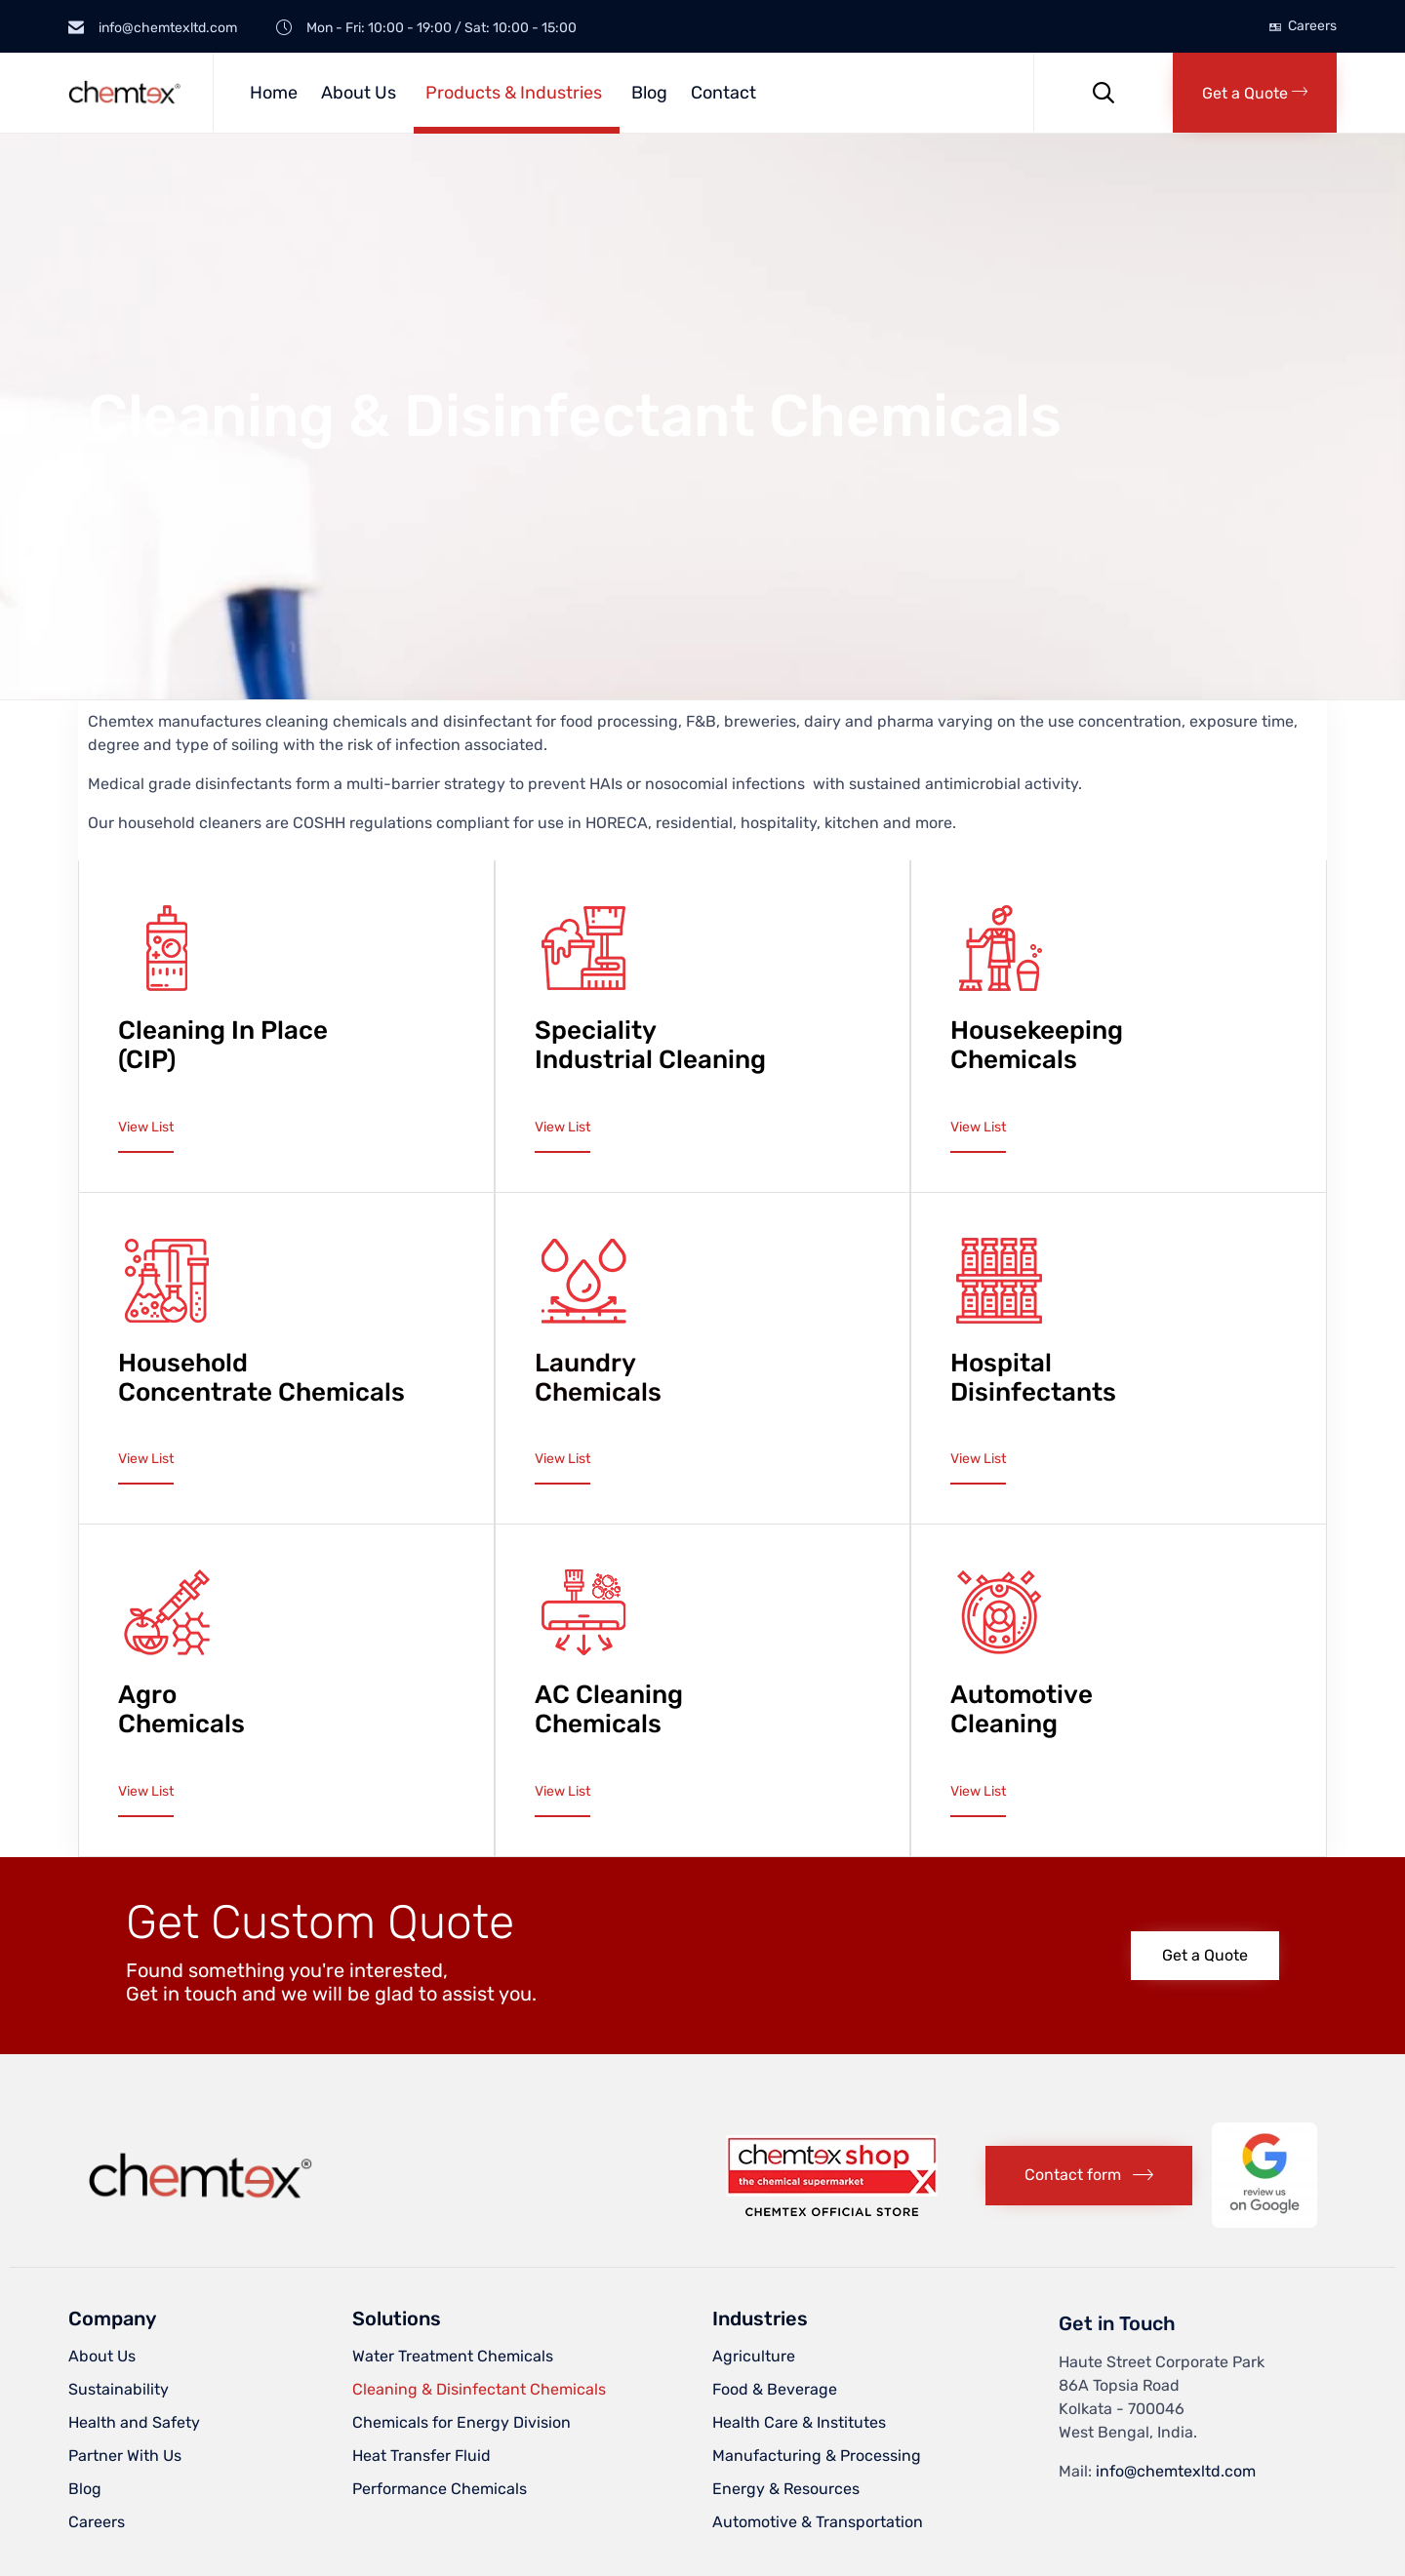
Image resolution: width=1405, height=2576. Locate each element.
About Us (358, 92)
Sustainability (118, 2389)
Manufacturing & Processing (816, 2455)
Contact (723, 92)
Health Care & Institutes (799, 2422)
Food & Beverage (774, 2389)
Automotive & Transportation (817, 2522)
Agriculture (753, 2356)
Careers (1312, 26)
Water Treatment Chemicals (452, 2356)
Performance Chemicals (439, 2488)
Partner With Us (124, 2455)
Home (274, 92)
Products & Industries (513, 92)
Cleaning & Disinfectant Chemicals (479, 2389)
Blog (649, 92)
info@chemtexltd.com (1176, 2471)
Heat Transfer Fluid (421, 2455)
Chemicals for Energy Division (461, 2422)
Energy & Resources (786, 2488)
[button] (1255, 93)
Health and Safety (134, 2422)
